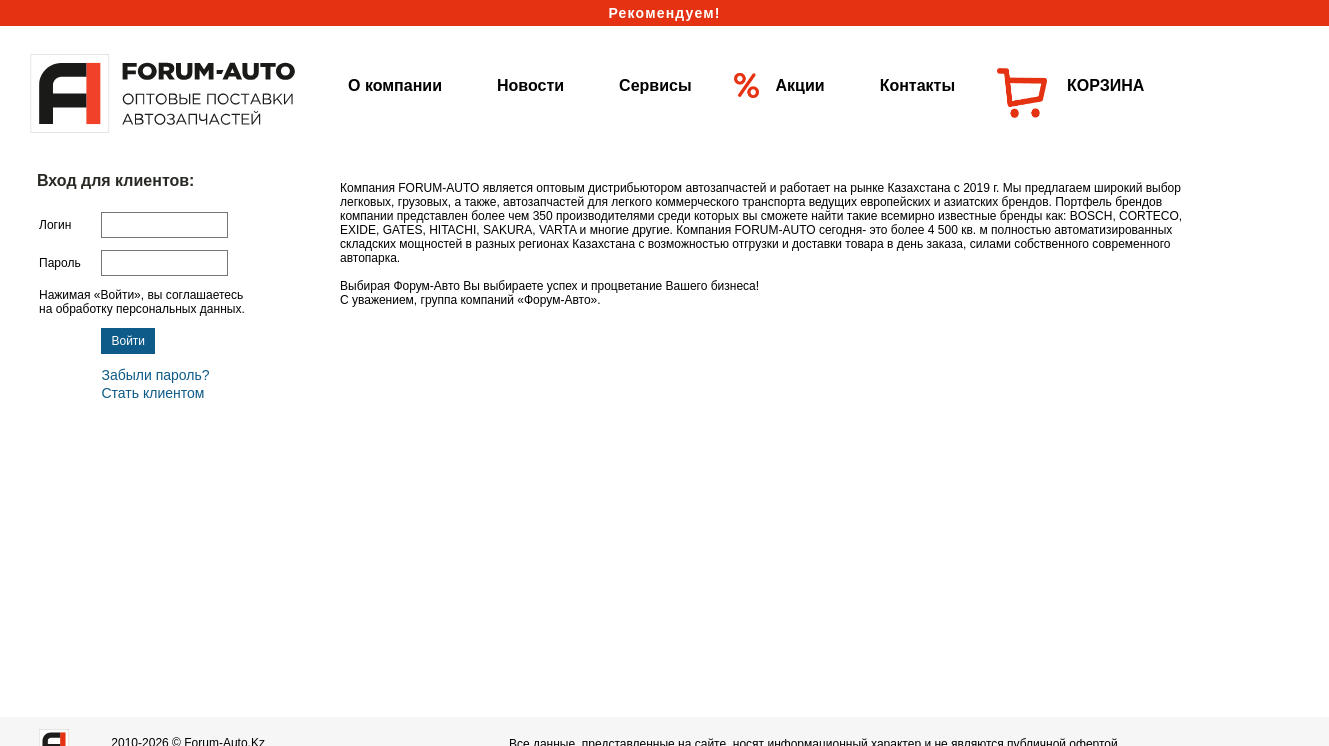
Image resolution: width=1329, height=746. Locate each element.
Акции (800, 85)
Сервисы (655, 85)
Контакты (917, 85)
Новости (530, 85)
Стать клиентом (152, 393)
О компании (395, 85)
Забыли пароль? (155, 375)
